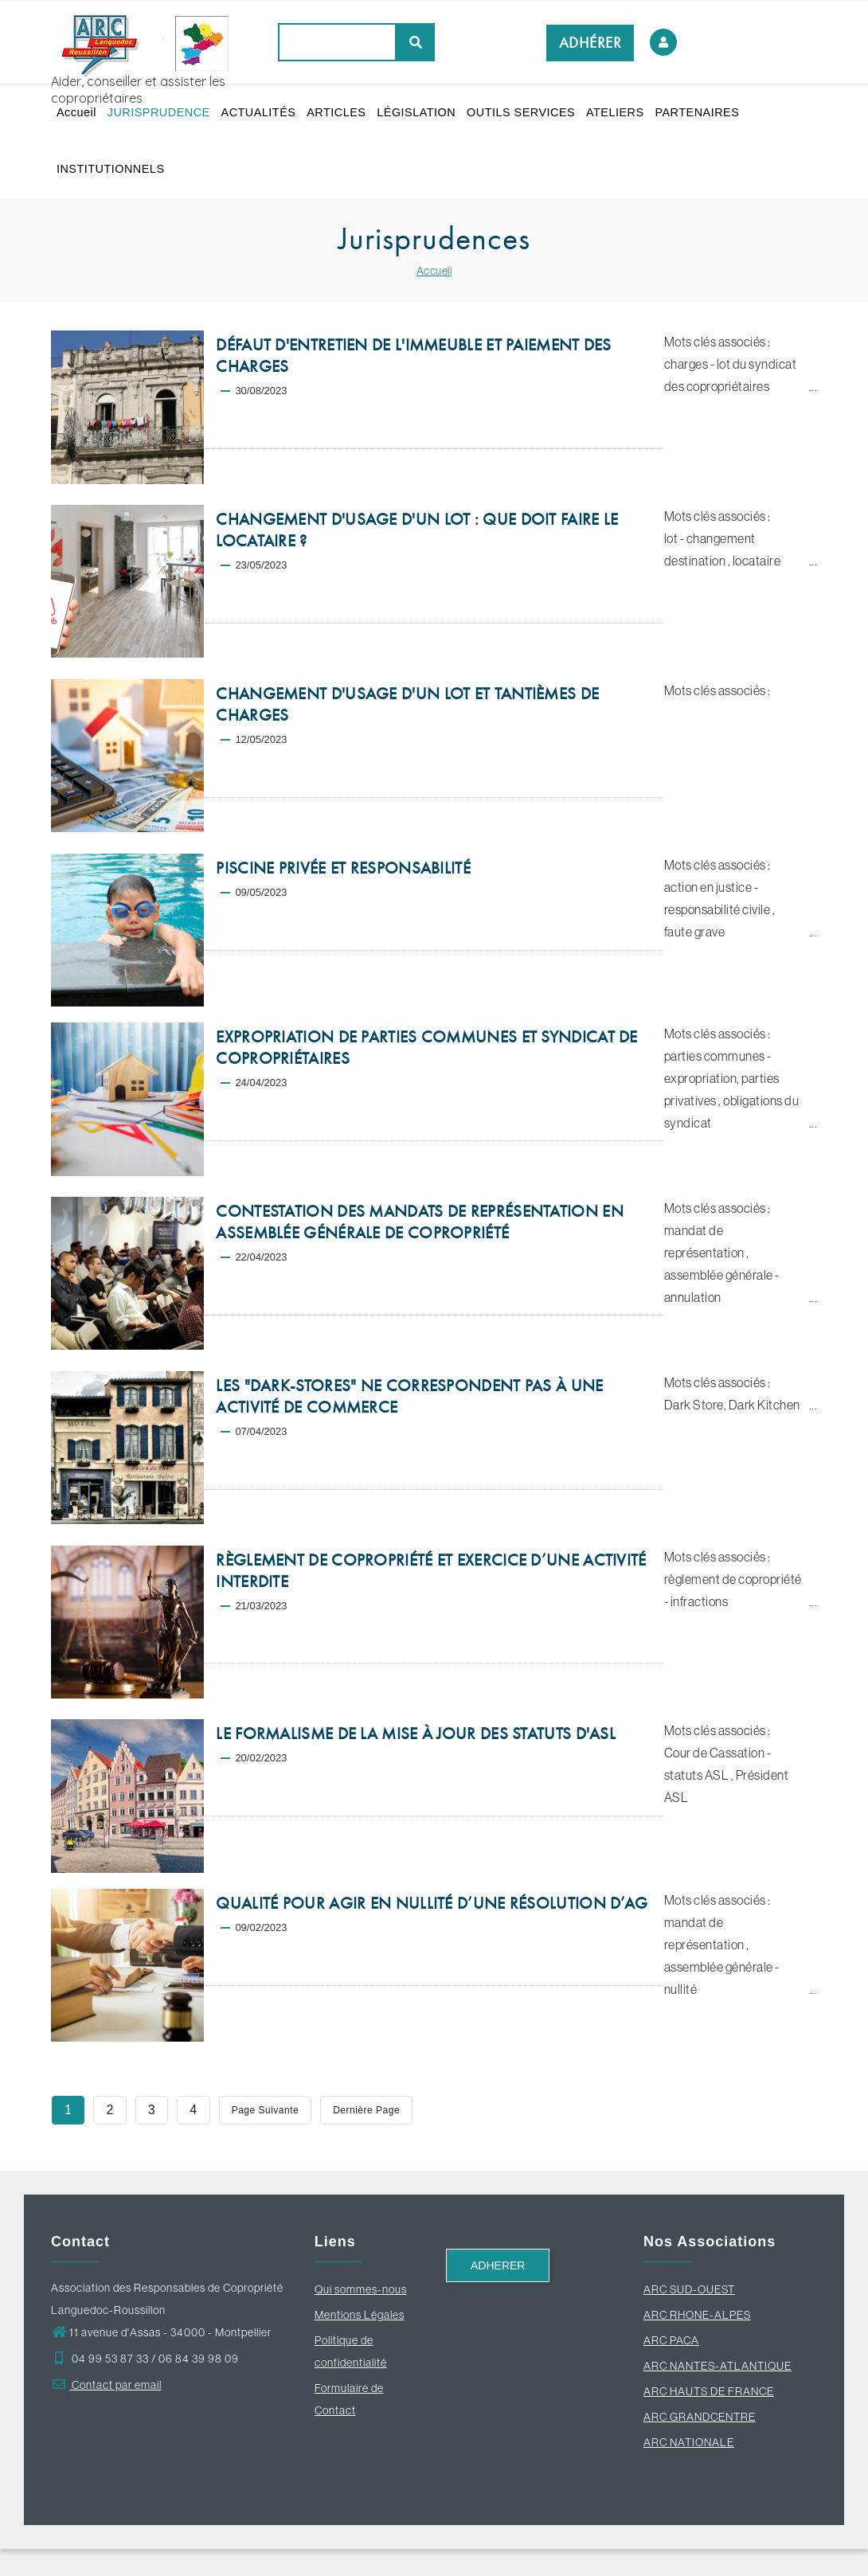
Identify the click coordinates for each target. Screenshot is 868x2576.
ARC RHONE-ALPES (697, 2342)
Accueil (78, 119)
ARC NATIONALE (688, 2469)
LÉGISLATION (427, 119)
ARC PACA (671, 2367)
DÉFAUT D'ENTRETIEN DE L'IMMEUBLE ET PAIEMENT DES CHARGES (413, 383)
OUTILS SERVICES (534, 119)
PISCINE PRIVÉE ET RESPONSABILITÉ (343, 895)
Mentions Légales (360, 2342)
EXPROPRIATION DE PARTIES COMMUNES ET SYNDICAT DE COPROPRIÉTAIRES (426, 1074)
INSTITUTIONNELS (208, 190)
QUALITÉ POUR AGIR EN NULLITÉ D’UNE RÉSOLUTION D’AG (431, 1930)
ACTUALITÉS (264, 119)
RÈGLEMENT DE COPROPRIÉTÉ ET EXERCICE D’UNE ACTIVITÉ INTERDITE (431, 1598)
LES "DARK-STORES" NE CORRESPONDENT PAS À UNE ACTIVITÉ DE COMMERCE (409, 1423)
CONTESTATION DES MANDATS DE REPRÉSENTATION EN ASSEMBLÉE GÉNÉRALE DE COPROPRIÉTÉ (420, 1249)
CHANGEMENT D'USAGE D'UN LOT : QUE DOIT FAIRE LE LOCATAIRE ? (417, 557)
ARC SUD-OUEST (689, 2316)
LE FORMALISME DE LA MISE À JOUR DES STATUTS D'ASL (416, 1761)
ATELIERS (629, 119)
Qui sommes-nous (361, 2316)
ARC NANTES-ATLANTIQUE (717, 2393)
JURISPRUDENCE (162, 119)
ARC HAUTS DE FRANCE (708, 2418)
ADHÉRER (590, 43)
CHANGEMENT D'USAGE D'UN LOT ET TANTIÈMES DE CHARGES (407, 731)
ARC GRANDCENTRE (699, 2444)
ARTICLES (344, 119)
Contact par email (106, 2412)
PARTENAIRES (100, 190)
